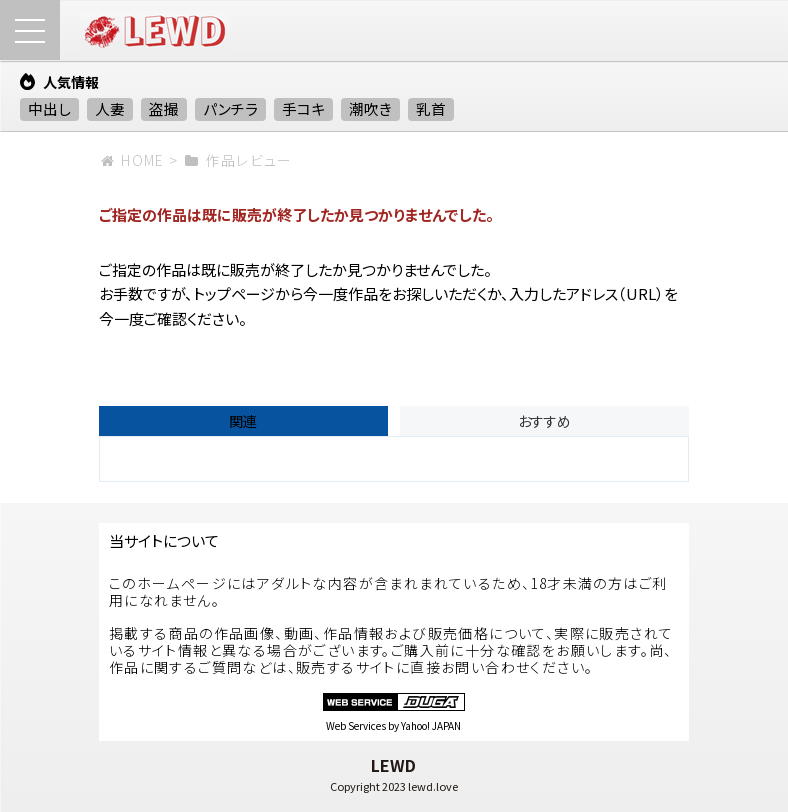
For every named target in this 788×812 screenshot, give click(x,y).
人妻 (110, 108)
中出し (49, 108)
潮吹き (370, 108)
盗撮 (164, 108)
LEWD (393, 765)
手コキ (303, 108)
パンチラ (230, 108)
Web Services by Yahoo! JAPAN (393, 725)
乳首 (431, 108)
